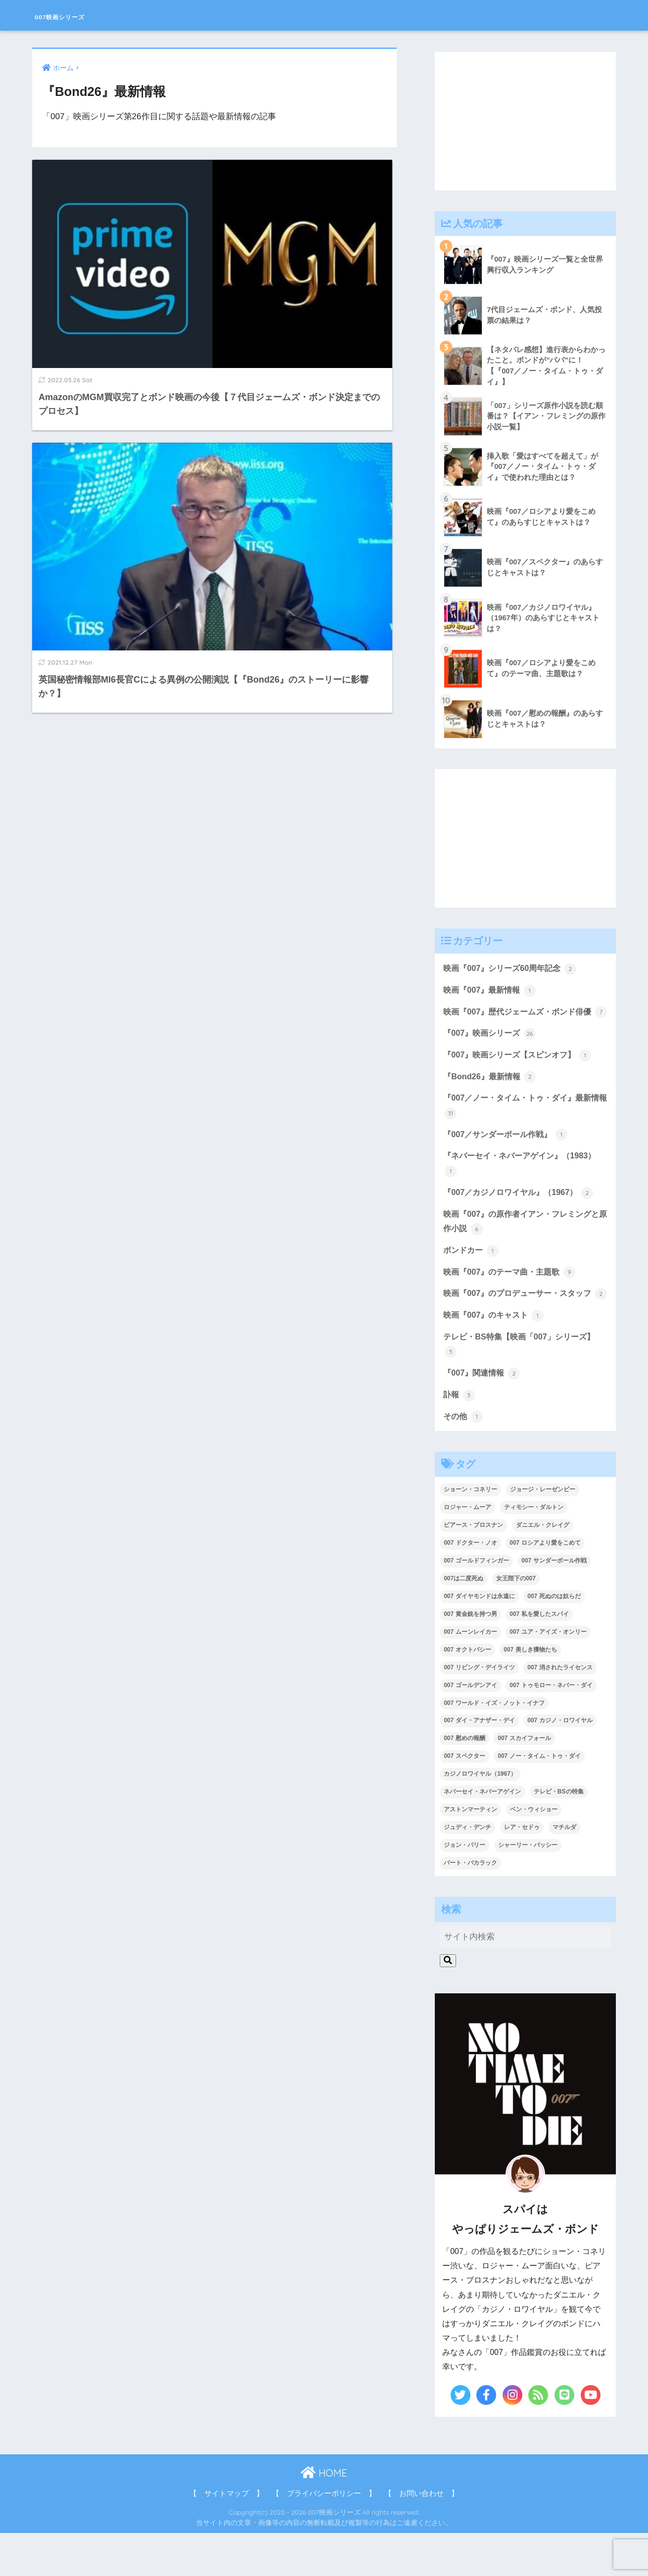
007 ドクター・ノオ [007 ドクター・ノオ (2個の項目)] (470, 1585)
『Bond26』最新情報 (491, 1096)
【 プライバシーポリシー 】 (324, 2536)
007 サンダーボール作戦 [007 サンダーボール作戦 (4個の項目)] (553, 1603)
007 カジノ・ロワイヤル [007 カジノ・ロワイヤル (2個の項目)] (559, 1763)
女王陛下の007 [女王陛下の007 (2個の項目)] (516, 1621)
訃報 (459, 1437)
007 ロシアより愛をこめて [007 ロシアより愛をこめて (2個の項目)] (544, 1585)
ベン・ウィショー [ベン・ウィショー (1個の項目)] (533, 1852)
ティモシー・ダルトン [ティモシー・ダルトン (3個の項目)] (533, 1550)
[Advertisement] (525, 121)
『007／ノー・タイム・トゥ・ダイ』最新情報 (521, 1126)
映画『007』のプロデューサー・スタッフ (521, 1326)
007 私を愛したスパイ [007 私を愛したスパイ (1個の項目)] (538, 1657)
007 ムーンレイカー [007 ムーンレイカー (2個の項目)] (470, 1674)
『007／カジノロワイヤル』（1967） (522, 1215)
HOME (324, 2516)
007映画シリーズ (82, 15)
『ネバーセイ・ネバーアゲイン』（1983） (523, 1185)
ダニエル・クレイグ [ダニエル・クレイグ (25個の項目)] (542, 1567)
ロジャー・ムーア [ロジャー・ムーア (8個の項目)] (467, 1550)
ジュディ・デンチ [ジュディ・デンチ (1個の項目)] (467, 1870)
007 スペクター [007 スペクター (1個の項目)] (464, 1798)
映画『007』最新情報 (491, 992)
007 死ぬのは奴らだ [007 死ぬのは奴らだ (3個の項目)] (553, 1639)
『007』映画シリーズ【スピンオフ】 (521, 1074)
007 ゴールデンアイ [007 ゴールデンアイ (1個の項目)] (470, 1728)
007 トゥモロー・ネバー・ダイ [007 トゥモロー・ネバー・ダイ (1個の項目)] (550, 1728)
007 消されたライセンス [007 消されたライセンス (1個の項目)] (559, 1710)
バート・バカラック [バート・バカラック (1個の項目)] (470, 1905)
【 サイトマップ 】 (226, 2536)
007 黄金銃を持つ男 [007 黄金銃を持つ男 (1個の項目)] (470, 1657)
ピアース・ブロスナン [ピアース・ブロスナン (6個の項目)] (473, 1567)
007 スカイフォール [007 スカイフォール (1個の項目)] (524, 1781)
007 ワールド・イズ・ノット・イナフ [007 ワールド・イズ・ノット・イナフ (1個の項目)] (494, 1745)
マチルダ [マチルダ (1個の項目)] (564, 1870)
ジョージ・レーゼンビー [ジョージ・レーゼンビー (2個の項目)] (542, 1532)
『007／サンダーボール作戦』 (508, 1155)
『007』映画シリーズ (491, 1052)
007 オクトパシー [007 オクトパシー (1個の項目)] (467, 1692)
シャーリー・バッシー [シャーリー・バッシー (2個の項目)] (527, 1888)
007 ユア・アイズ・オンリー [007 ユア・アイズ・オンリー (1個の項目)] (547, 1674)
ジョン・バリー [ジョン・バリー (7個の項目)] (464, 1888)
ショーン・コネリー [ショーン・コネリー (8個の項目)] (470, 1532)
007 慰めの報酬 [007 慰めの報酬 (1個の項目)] (464, 1781)
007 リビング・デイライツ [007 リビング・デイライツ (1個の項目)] (479, 1710)
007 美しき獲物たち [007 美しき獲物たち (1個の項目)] (530, 1692)
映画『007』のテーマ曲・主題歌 (512, 1296)
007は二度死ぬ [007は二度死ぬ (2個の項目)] (463, 1621)
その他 (463, 1459)
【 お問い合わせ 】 (421, 2536)
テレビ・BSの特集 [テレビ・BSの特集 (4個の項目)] (559, 1834)
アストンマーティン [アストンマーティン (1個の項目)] (470, 1852)
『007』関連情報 (483, 1415)
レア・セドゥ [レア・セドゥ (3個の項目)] (522, 1870)
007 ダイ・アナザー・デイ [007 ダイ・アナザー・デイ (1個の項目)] (479, 1763)
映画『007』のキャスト (496, 1356)
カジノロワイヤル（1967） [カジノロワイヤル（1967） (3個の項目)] (480, 1816)
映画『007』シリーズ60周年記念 (513, 970)
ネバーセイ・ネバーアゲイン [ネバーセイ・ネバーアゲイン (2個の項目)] (482, 1834)
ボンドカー (472, 1274)
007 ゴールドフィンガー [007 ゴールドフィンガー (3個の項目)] (476, 1603)
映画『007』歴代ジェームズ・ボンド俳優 (521, 1022)
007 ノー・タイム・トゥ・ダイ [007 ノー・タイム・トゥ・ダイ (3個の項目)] (539, 1798)
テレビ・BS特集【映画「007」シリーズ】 (523, 1386)
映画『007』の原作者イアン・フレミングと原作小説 (521, 1245)
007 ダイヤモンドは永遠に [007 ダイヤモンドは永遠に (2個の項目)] (479, 1639)
